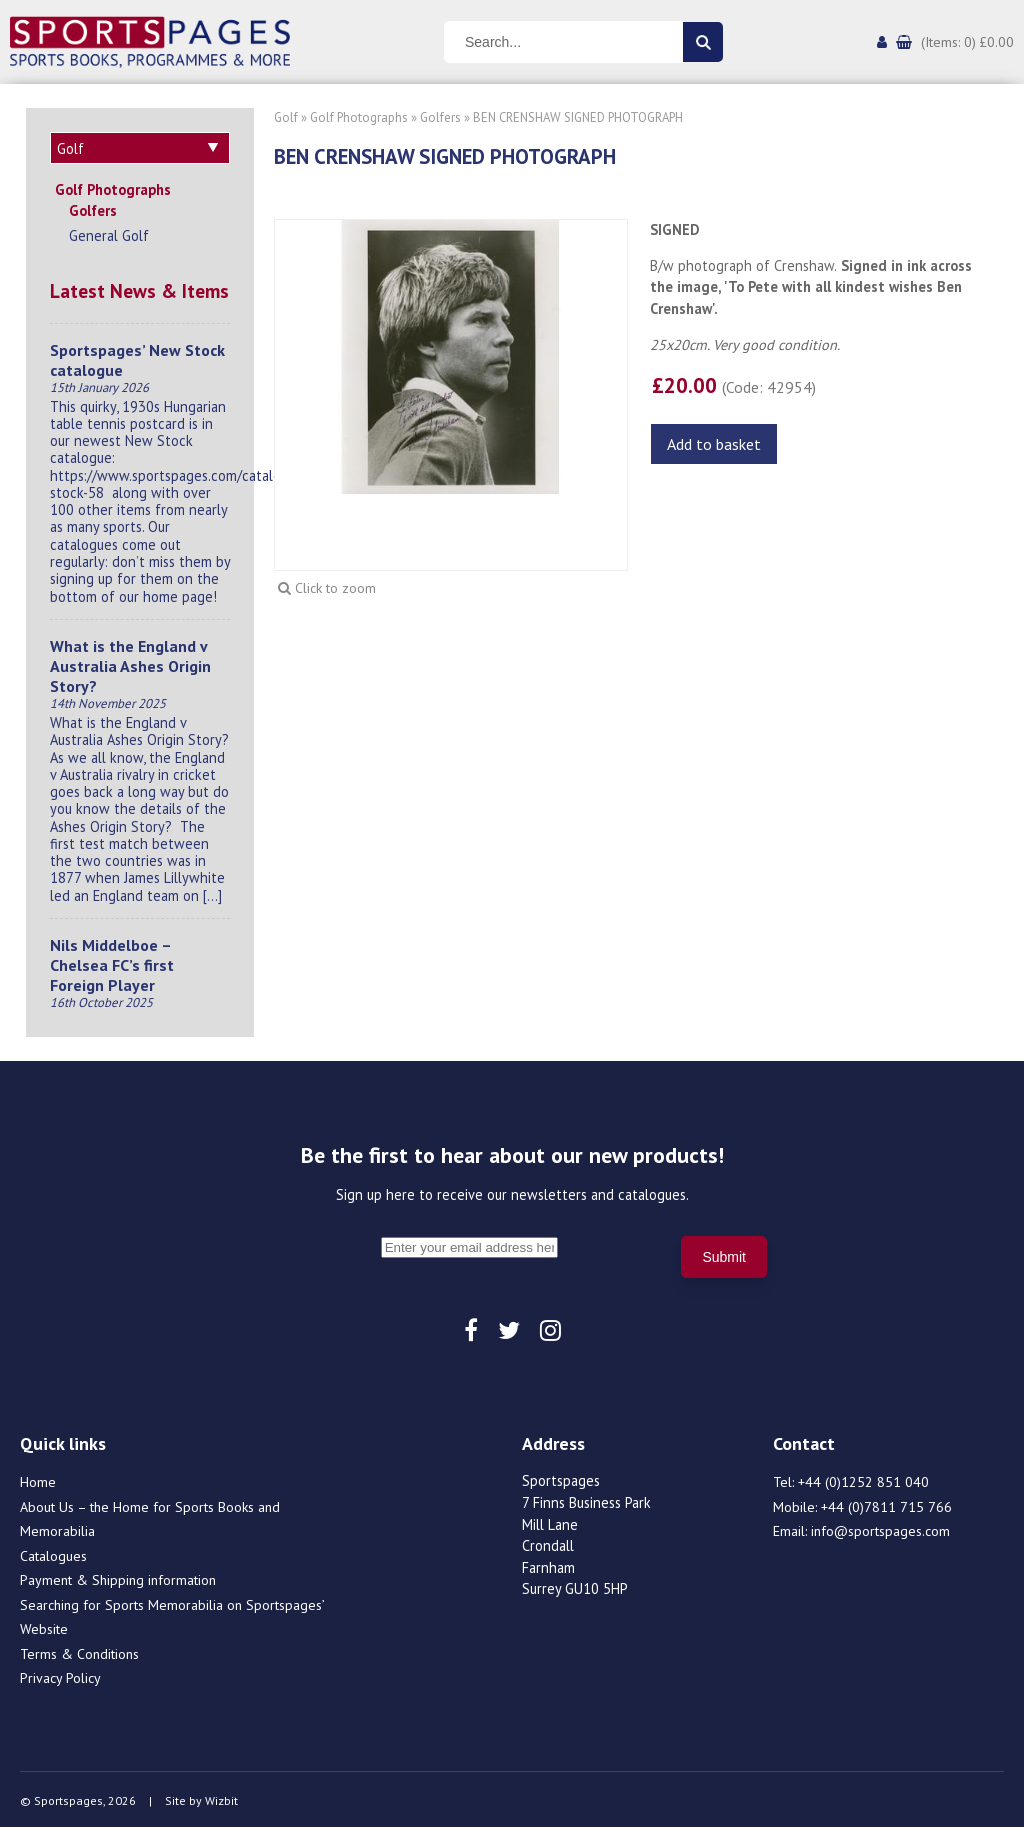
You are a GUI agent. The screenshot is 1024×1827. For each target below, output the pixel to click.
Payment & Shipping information (118, 1577)
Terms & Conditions (79, 1651)
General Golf (109, 232)
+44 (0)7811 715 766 (886, 1504)
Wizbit (221, 1797)
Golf (286, 117)
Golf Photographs (113, 186)
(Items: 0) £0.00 (967, 42)
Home (38, 1479)
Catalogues (53, 1553)
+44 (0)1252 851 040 (863, 1479)
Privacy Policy (60, 1675)
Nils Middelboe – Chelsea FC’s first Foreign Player (112, 962)
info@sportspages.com (880, 1528)
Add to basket (714, 444)
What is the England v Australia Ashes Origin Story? (130, 663)
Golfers (93, 207)
